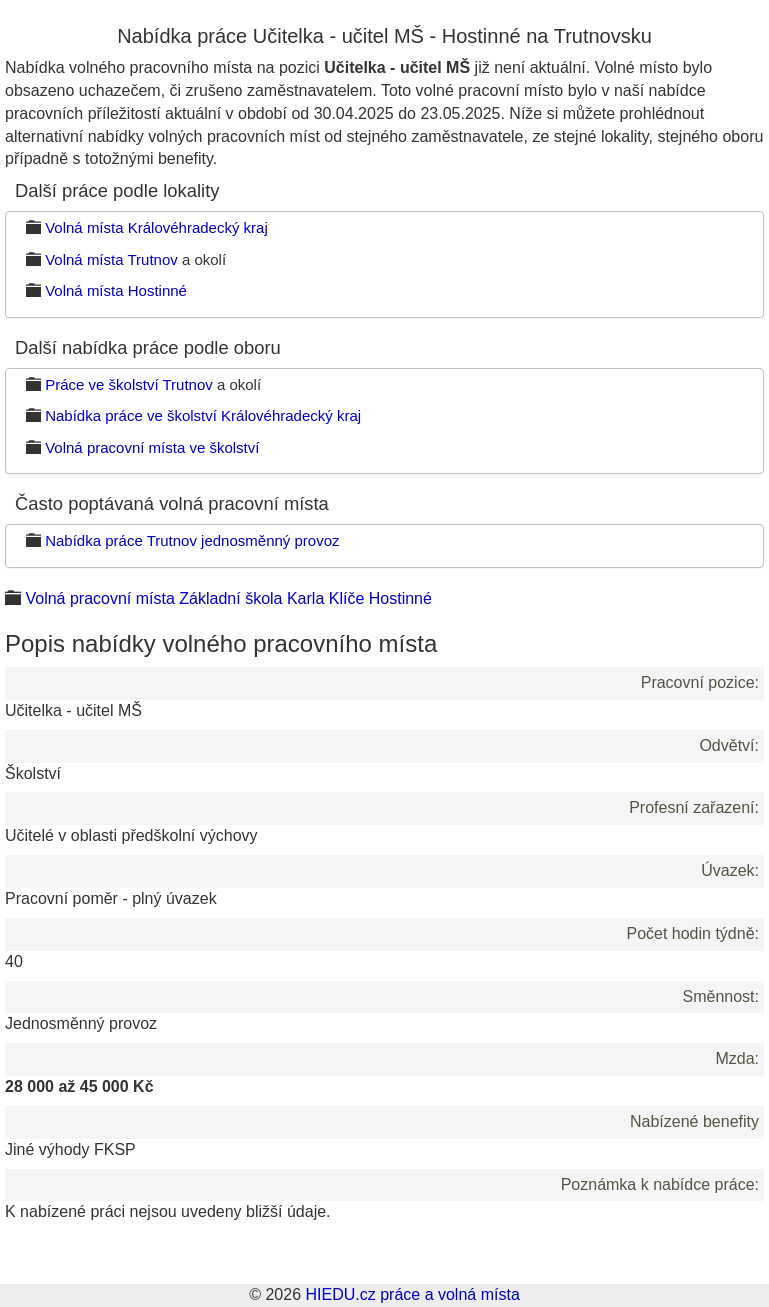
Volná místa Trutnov (111, 259)
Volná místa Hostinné (116, 290)
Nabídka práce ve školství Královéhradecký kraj (203, 415)
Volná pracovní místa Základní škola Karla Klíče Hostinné (228, 598)
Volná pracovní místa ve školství (152, 447)
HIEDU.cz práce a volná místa (412, 1294)
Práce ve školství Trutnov (129, 384)
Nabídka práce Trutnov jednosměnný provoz (192, 540)
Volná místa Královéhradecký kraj (156, 227)
